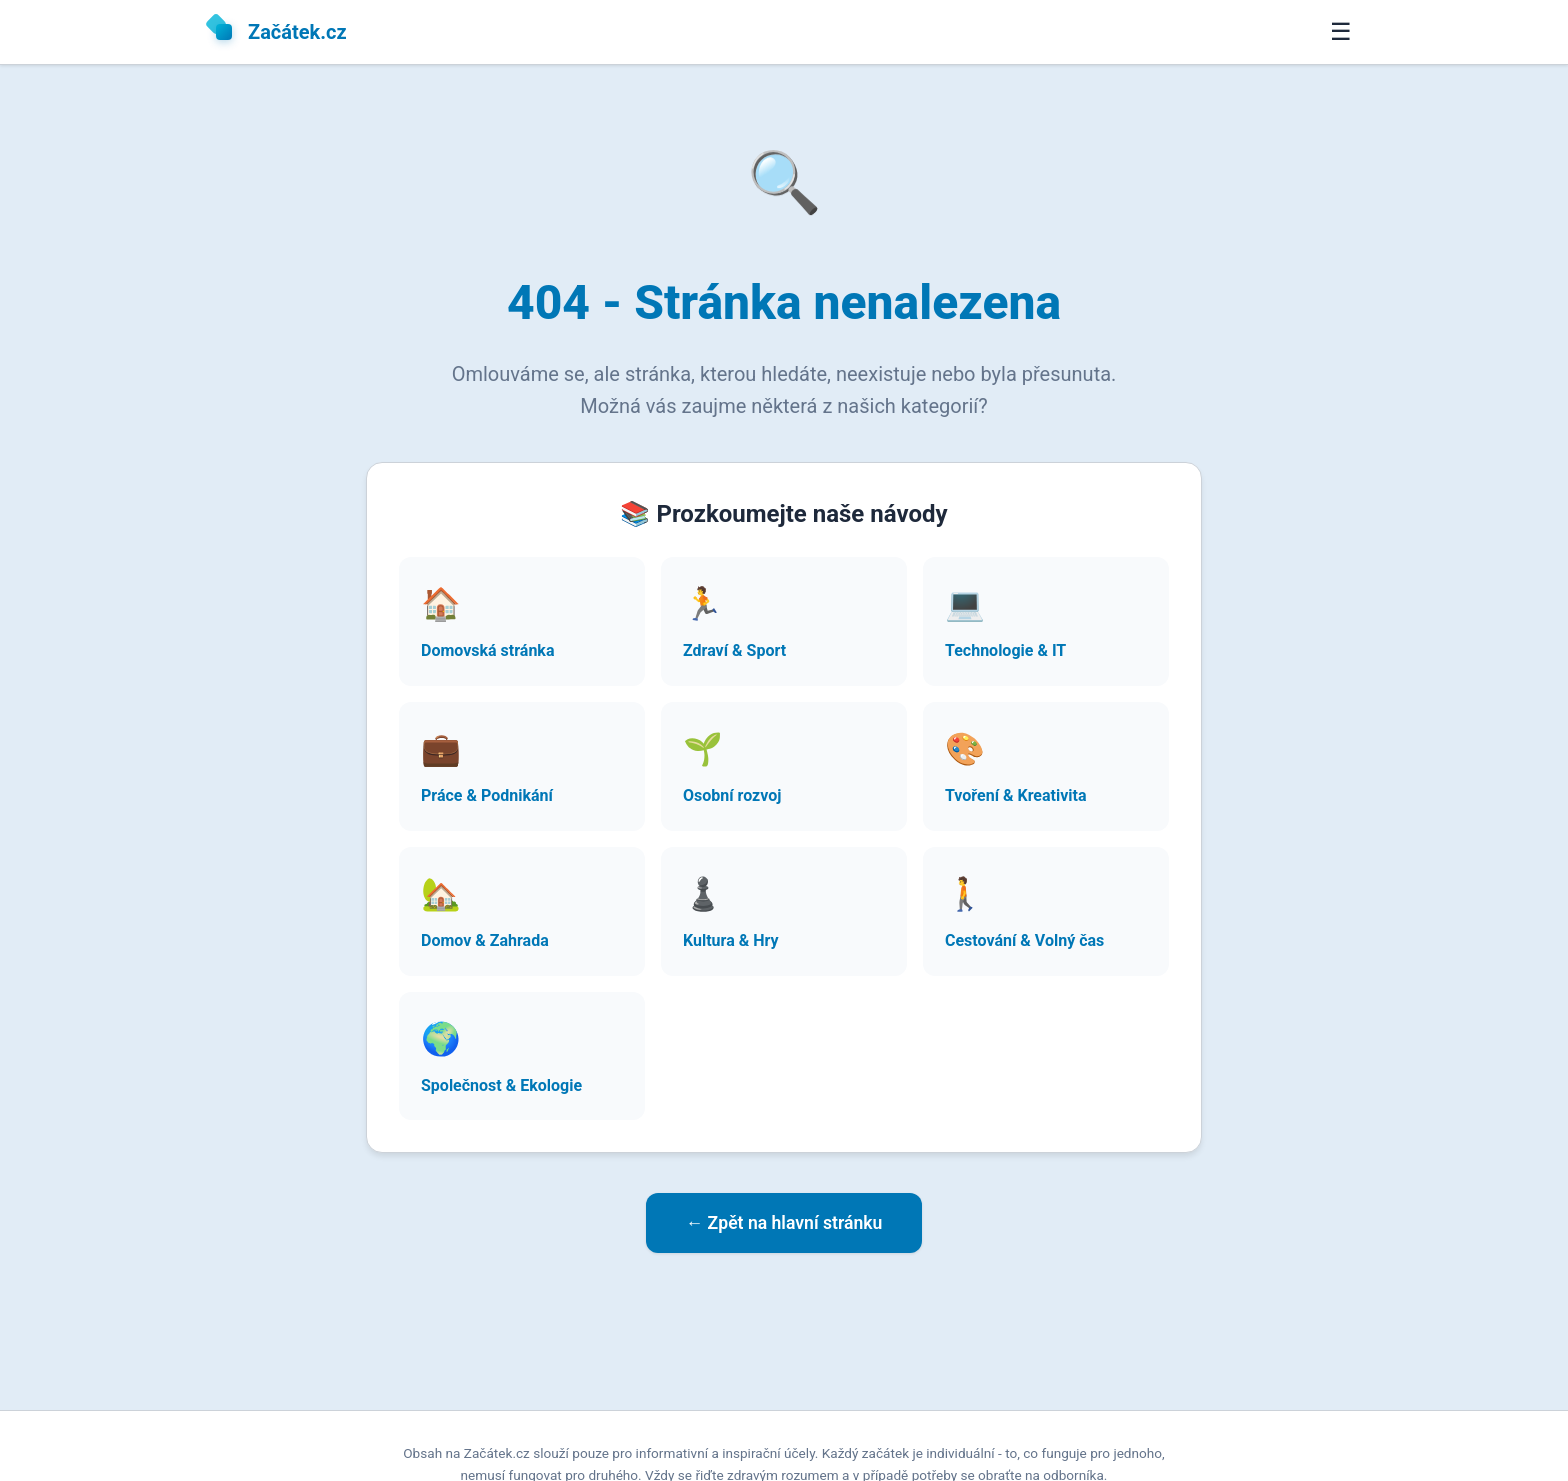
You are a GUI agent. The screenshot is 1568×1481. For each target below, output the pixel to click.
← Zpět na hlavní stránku (784, 1223)
